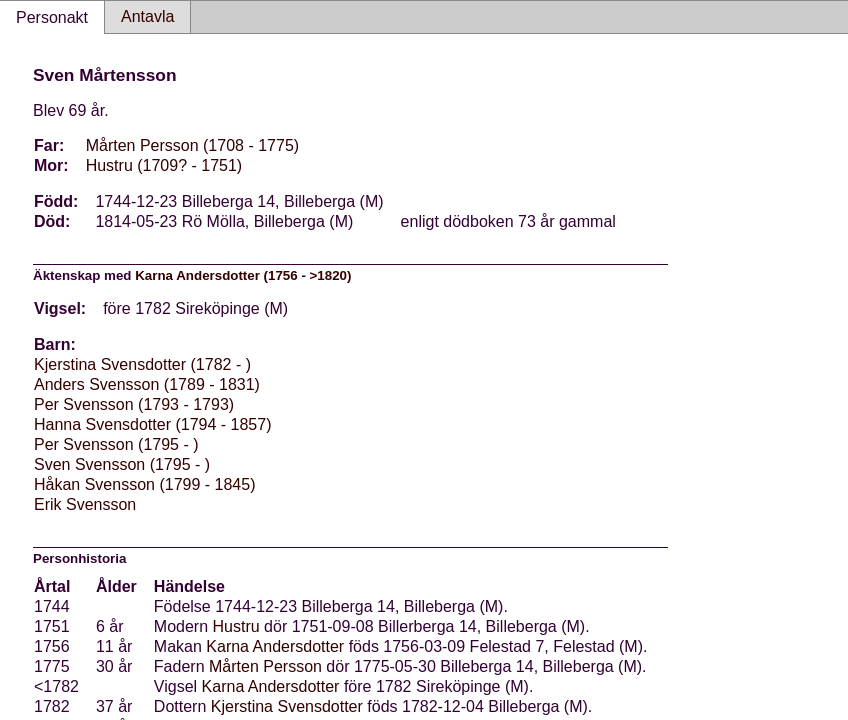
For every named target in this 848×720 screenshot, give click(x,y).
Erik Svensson (85, 504)
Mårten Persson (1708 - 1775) (192, 145)
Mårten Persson (265, 666)
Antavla (147, 16)
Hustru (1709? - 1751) (164, 165)
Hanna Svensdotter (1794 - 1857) (152, 424)
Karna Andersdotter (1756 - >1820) (243, 275)
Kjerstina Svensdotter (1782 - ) (142, 364)
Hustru (236, 626)
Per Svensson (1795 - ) (116, 444)
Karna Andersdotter (275, 646)
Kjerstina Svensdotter (287, 706)
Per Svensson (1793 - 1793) (134, 404)
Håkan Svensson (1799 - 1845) (144, 484)
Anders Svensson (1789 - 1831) (147, 384)
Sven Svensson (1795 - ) (122, 464)
